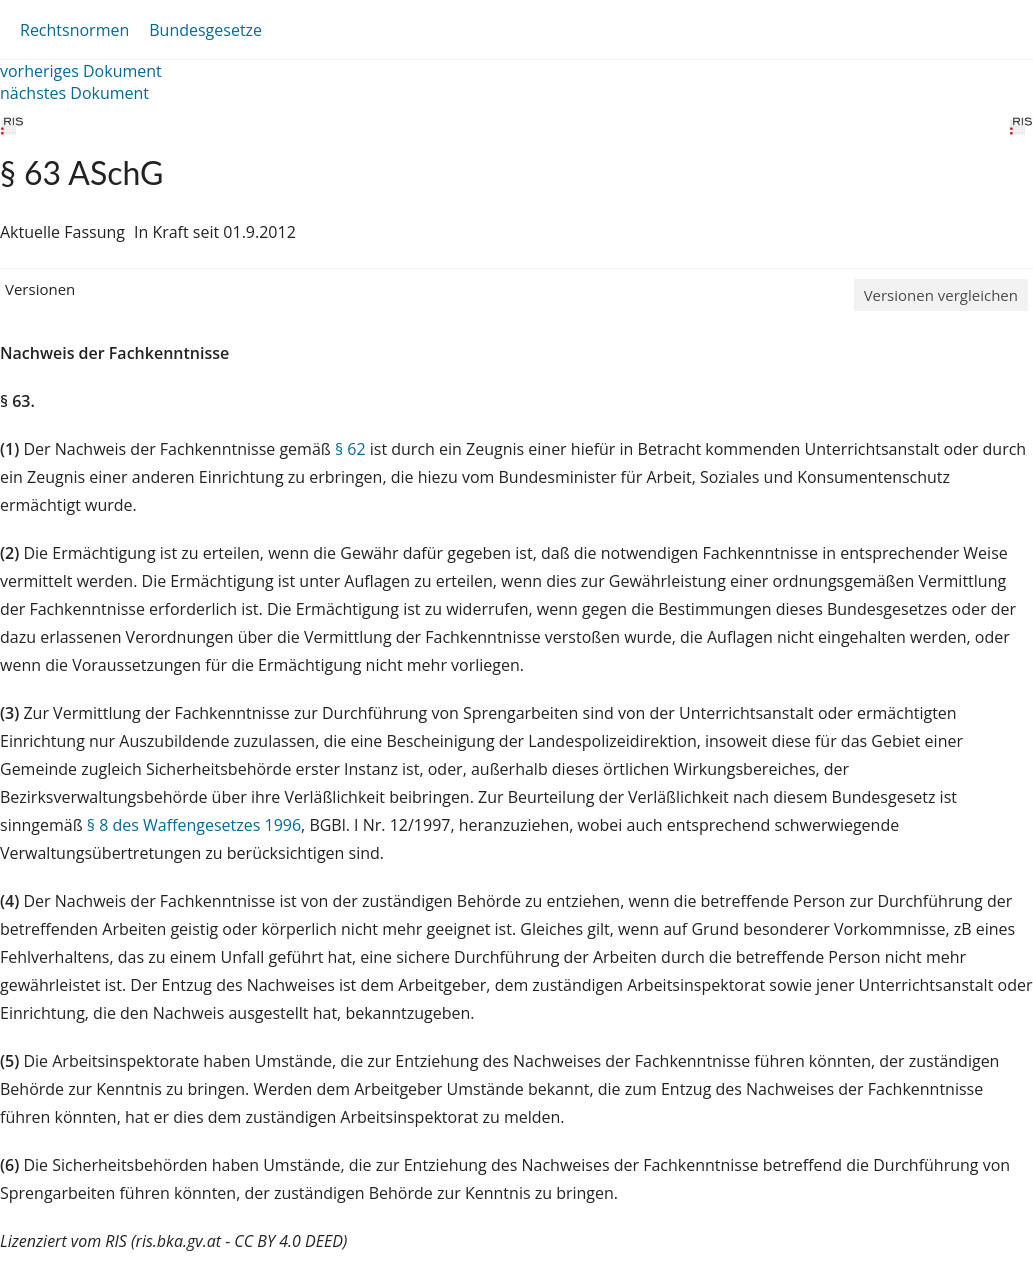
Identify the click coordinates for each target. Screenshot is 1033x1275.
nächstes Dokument (74, 93)
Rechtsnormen (74, 30)
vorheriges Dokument (81, 71)
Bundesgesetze (205, 30)
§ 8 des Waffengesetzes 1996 (194, 825)
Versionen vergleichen (941, 295)
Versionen (40, 289)
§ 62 (350, 449)
